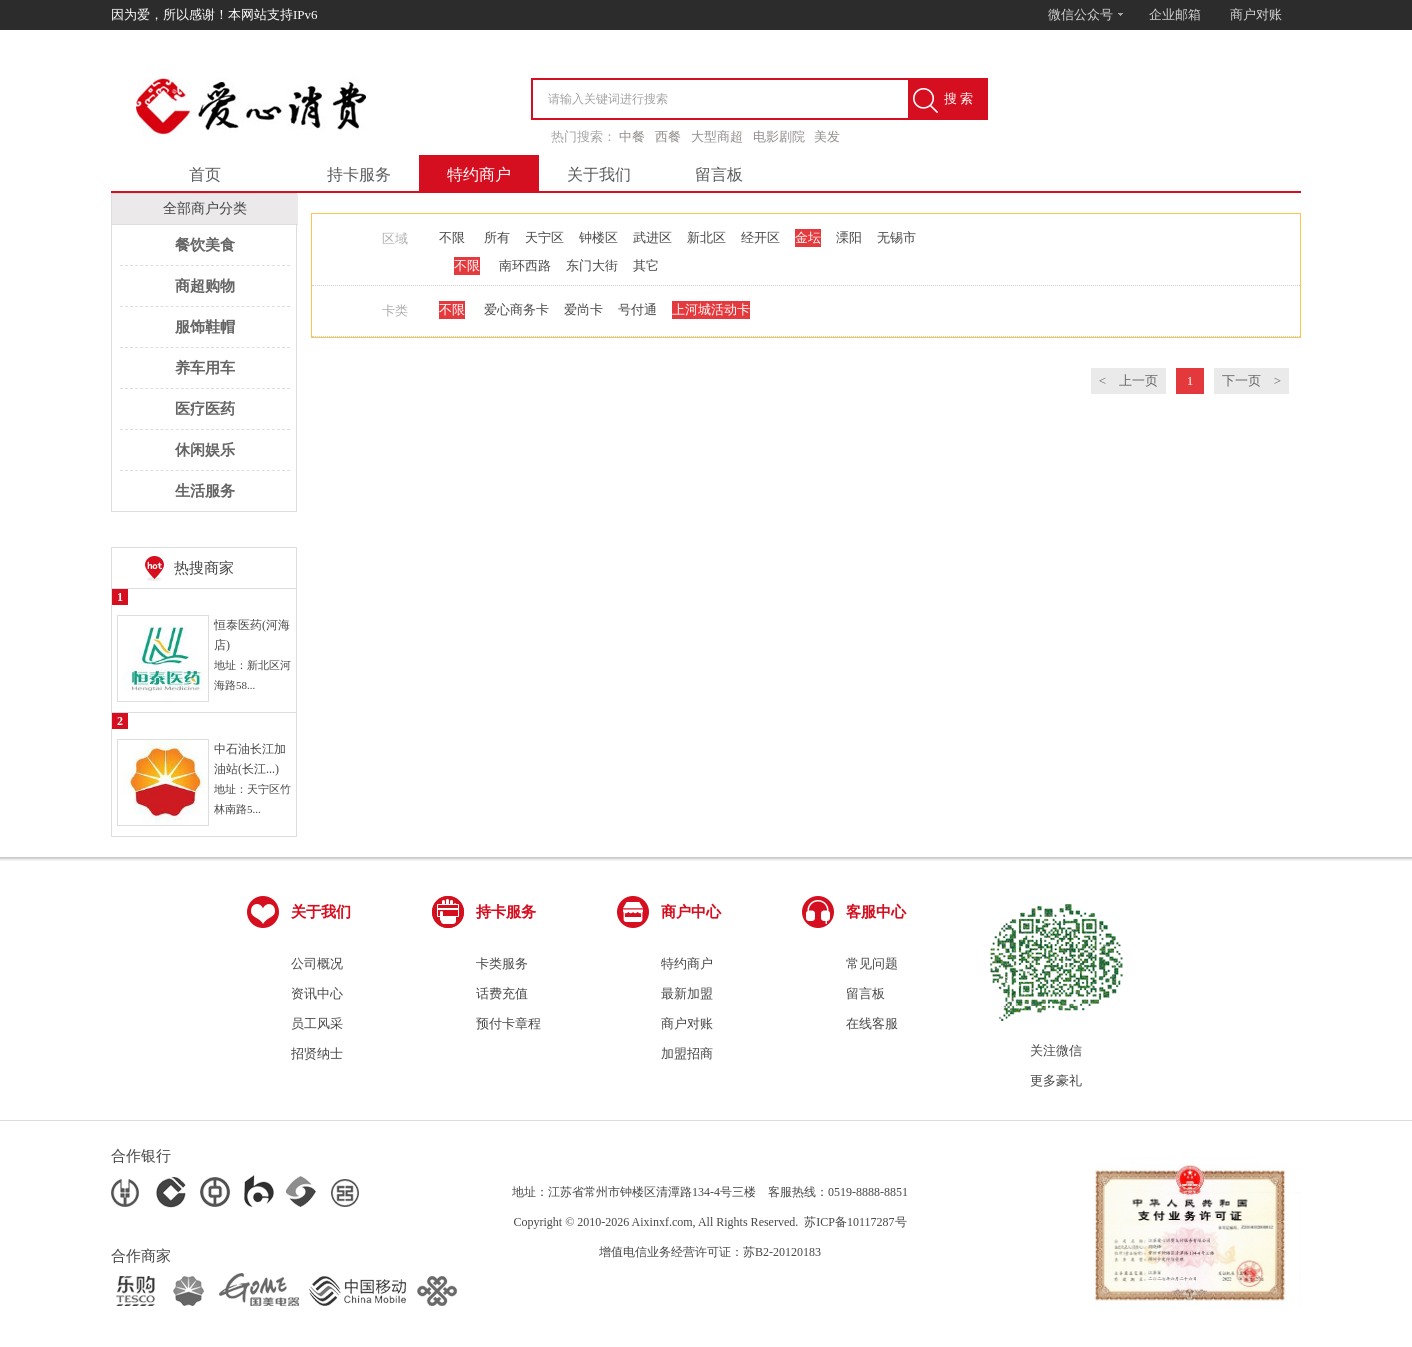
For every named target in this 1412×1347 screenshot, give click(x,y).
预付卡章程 (508, 1023)
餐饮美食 (205, 245)
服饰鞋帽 (205, 327)
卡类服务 (502, 963)
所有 (497, 237)
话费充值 (502, 993)
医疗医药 (205, 409)
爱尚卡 (583, 309)
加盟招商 (687, 1053)
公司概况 (317, 963)
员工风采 (317, 1023)
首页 (205, 174)
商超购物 (205, 286)
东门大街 (592, 265)
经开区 (760, 237)
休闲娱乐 (205, 450)
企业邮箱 (1175, 14)
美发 (827, 136)
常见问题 (872, 963)
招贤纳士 (317, 1053)
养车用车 (205, 368)
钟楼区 (598, 237)
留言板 (719, 174)
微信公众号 (1086, 14)
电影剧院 (779, 136)
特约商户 (479, 174)
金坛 (808, 237)
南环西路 (525, 265)
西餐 (668, 136)
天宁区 (544, 237)
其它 (646, 265)
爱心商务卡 (516, 309)
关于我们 (599, 174)
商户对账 (1256, 14)
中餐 (632, 136)
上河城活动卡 (711, 309)
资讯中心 (317, 993)
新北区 (706, 237)
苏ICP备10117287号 (855, 1222)
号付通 (637, 309)
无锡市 (896, 237)
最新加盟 (687, 993)
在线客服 (872, 1023)
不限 (452, 237)
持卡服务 (359, 174)
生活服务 (205, 491)
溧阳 (849, 237)
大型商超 (717, 136)
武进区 (652, 237)
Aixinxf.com (662, 1222)
